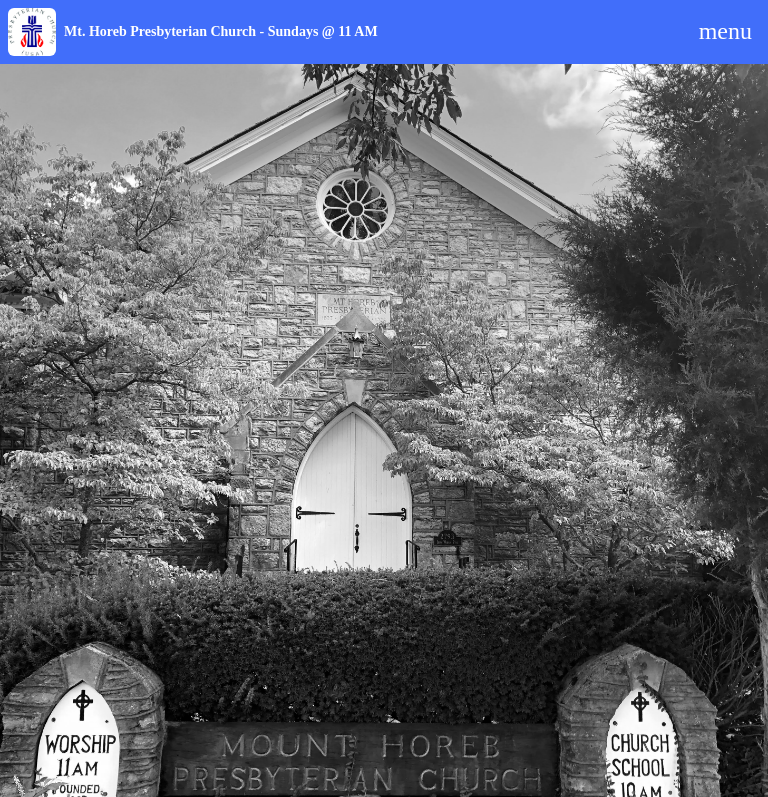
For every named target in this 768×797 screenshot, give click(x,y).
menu (725, 31)
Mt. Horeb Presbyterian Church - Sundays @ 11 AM (221, 31)
